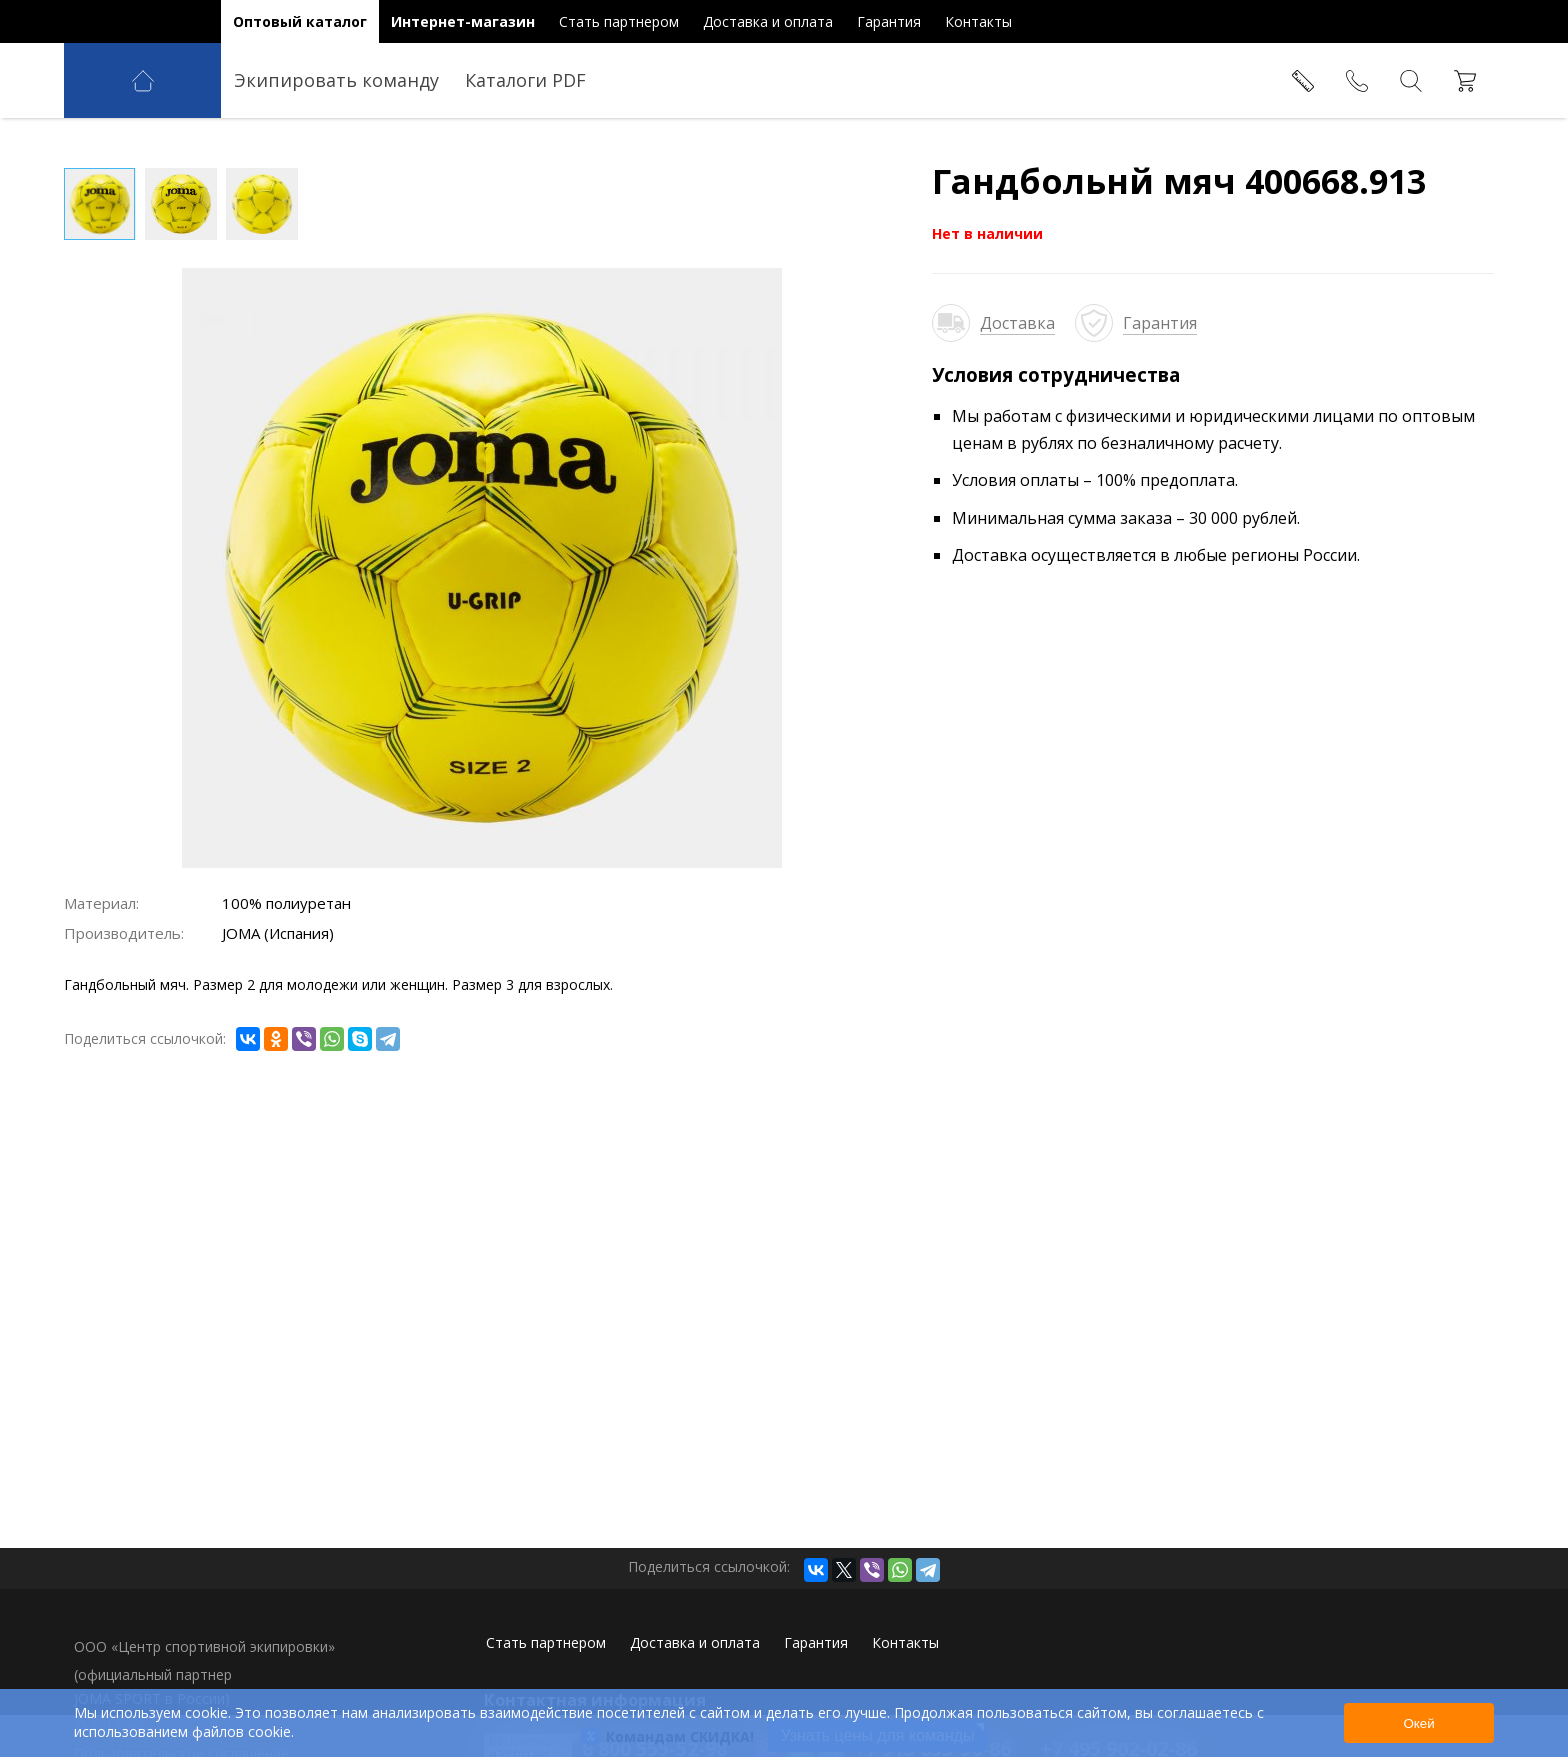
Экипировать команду (336, 80)
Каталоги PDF (525, 80)
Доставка (1017, 323)
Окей (1418, 1723)
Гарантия (1160, 323)
